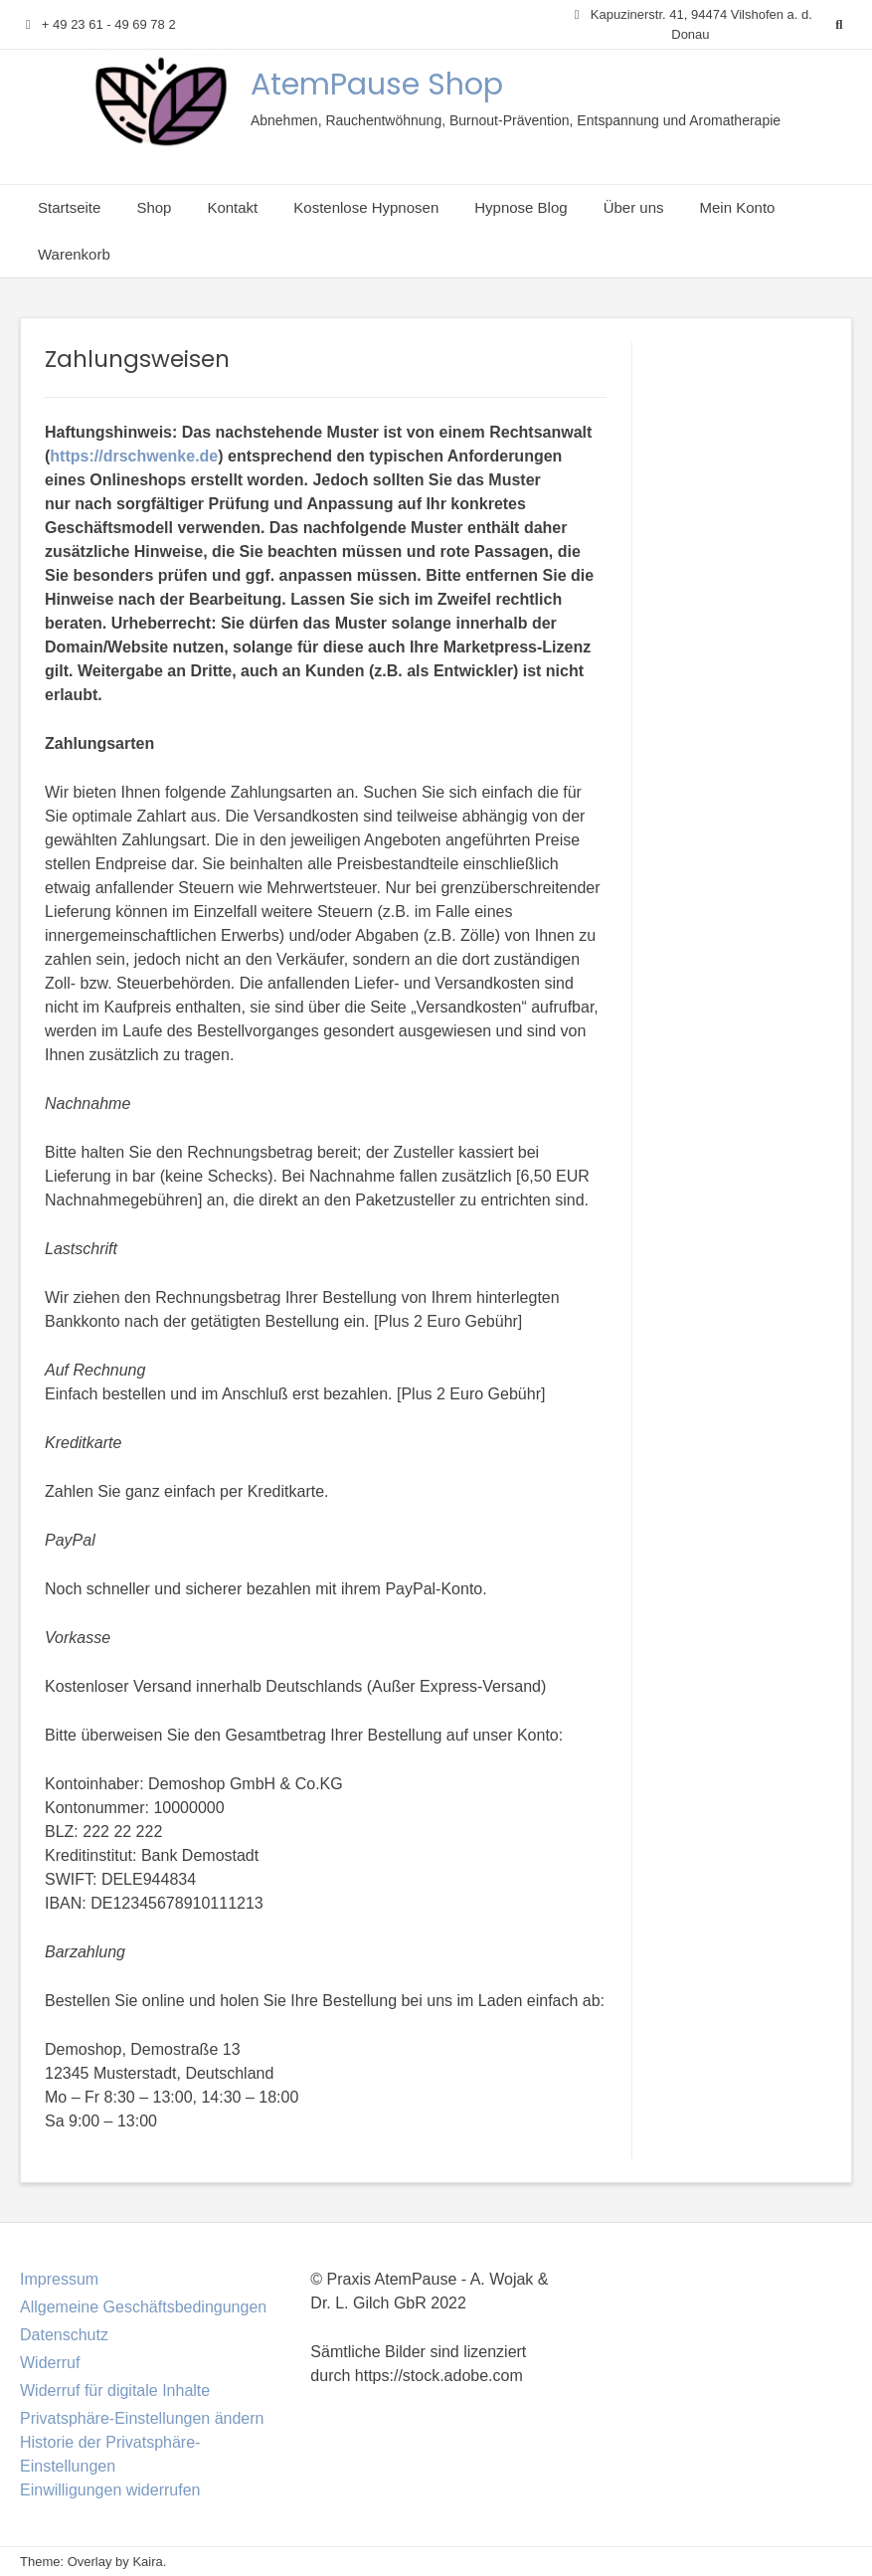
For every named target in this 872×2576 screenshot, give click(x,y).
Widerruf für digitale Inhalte (115, 2390)
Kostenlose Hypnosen (365, 207)
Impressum (59, 2279)
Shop (153, 207)
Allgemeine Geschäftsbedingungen (143, 2307)
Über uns (634, 207)
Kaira (147, 2561)
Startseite (69, 207)
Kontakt (232, 207)
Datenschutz (64, 2334)
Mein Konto (738, 207)
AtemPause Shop (377, 84)
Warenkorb (74, 254)
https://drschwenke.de (134, 456)
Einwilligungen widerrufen (110, 2490)
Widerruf (50, 2362)
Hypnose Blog (520, 207)
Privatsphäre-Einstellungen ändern (141, 2418)
